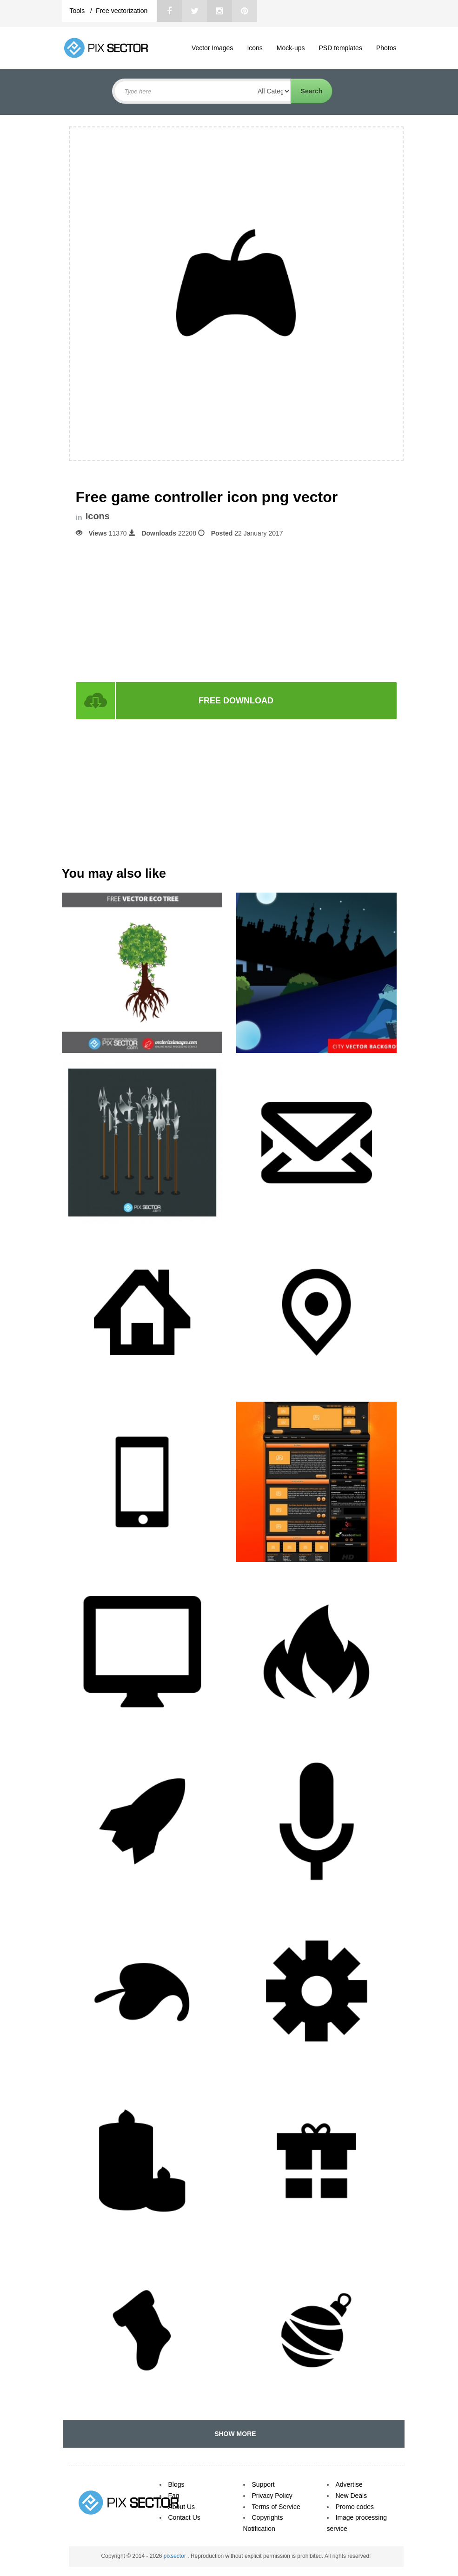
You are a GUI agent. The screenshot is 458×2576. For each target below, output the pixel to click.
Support (263, 2484)
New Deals (351, 2495)
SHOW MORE (233, 2433)
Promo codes (355, 2506)
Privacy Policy (272, 2495)
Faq (173, 2495)
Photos (386, 48)
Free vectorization (121, 10)
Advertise (349, 2484)
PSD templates (340, 48)
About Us (181, 2506)
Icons (254, 48)
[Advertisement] (236, 609)
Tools (78, 10)
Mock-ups (291, 48)
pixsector (175, 2556)
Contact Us (184, 2517)
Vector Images (212, 48)
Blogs (176, 2484)
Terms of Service (276, 2506)
